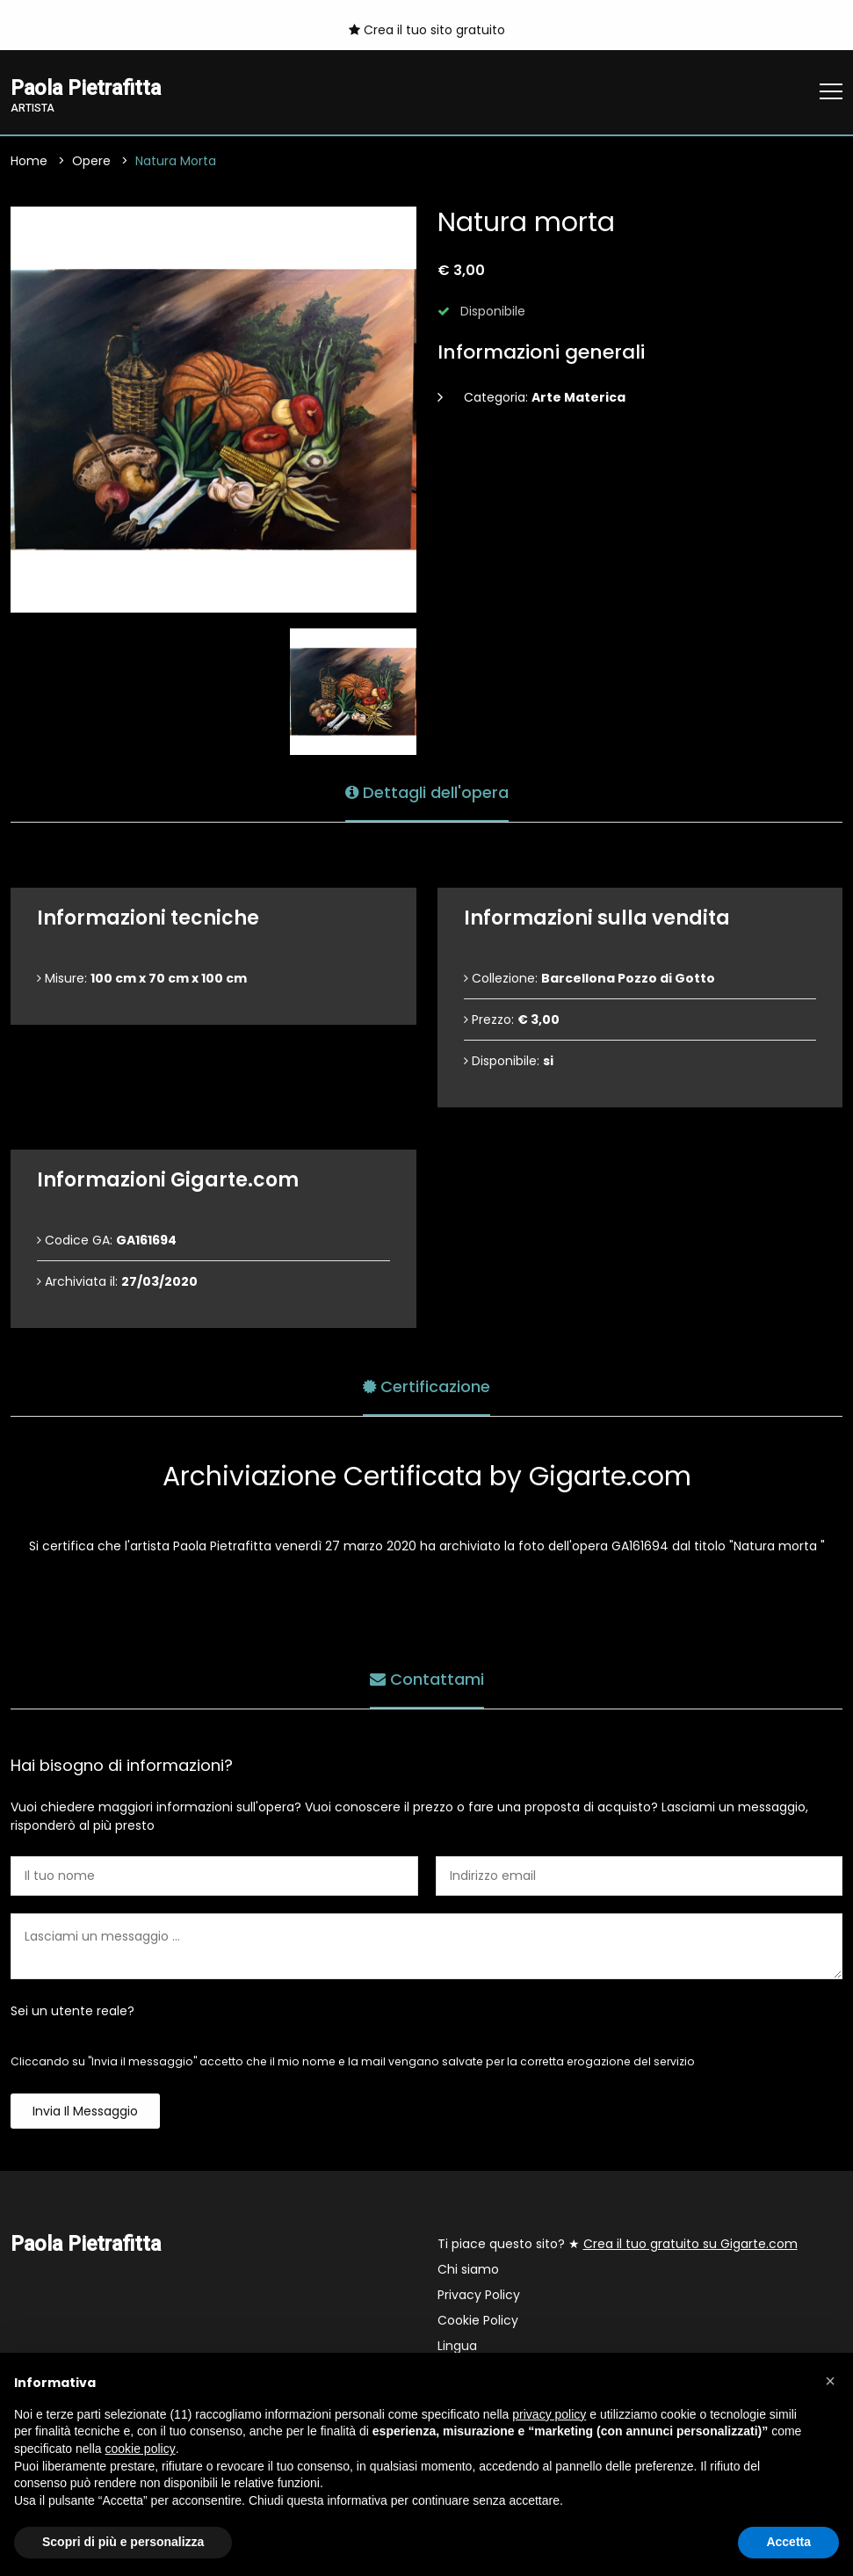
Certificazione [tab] (426, 1386)
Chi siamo (468, 2269)
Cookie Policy (477, 2320)
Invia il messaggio (85, 2111)
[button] (830, 2381)
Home (29, 161)
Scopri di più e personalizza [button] (123, 2542)
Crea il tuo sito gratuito (427, 30)
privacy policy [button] (549, 2414)
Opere (91, 161)
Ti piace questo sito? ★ (617, 2244)
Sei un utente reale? (72, 2011)
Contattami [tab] (427, 1679)
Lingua (457, 2346)
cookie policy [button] (140, 2449)
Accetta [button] (788, 2542)
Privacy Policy (478, 2295)
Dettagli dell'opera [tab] (427, 792)
